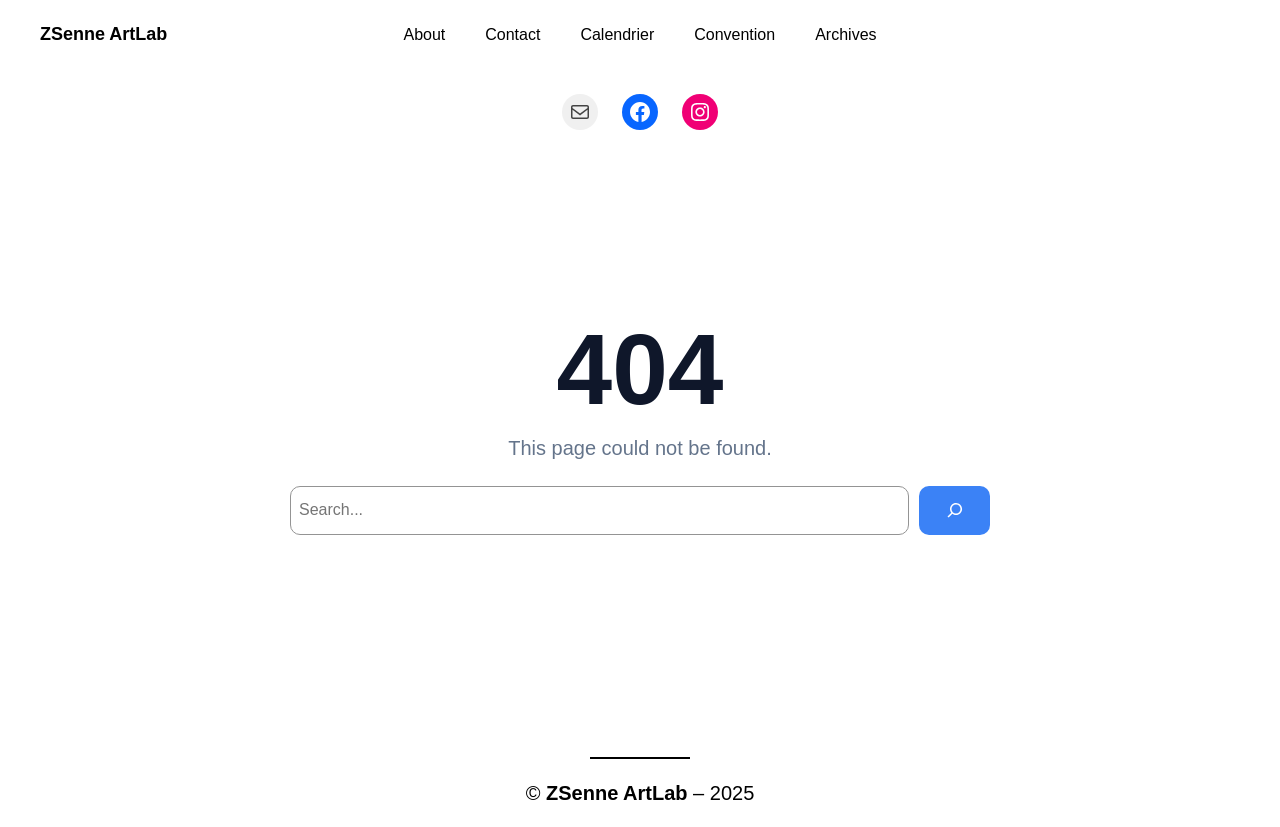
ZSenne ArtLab (103, 34)
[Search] (954, 510)
